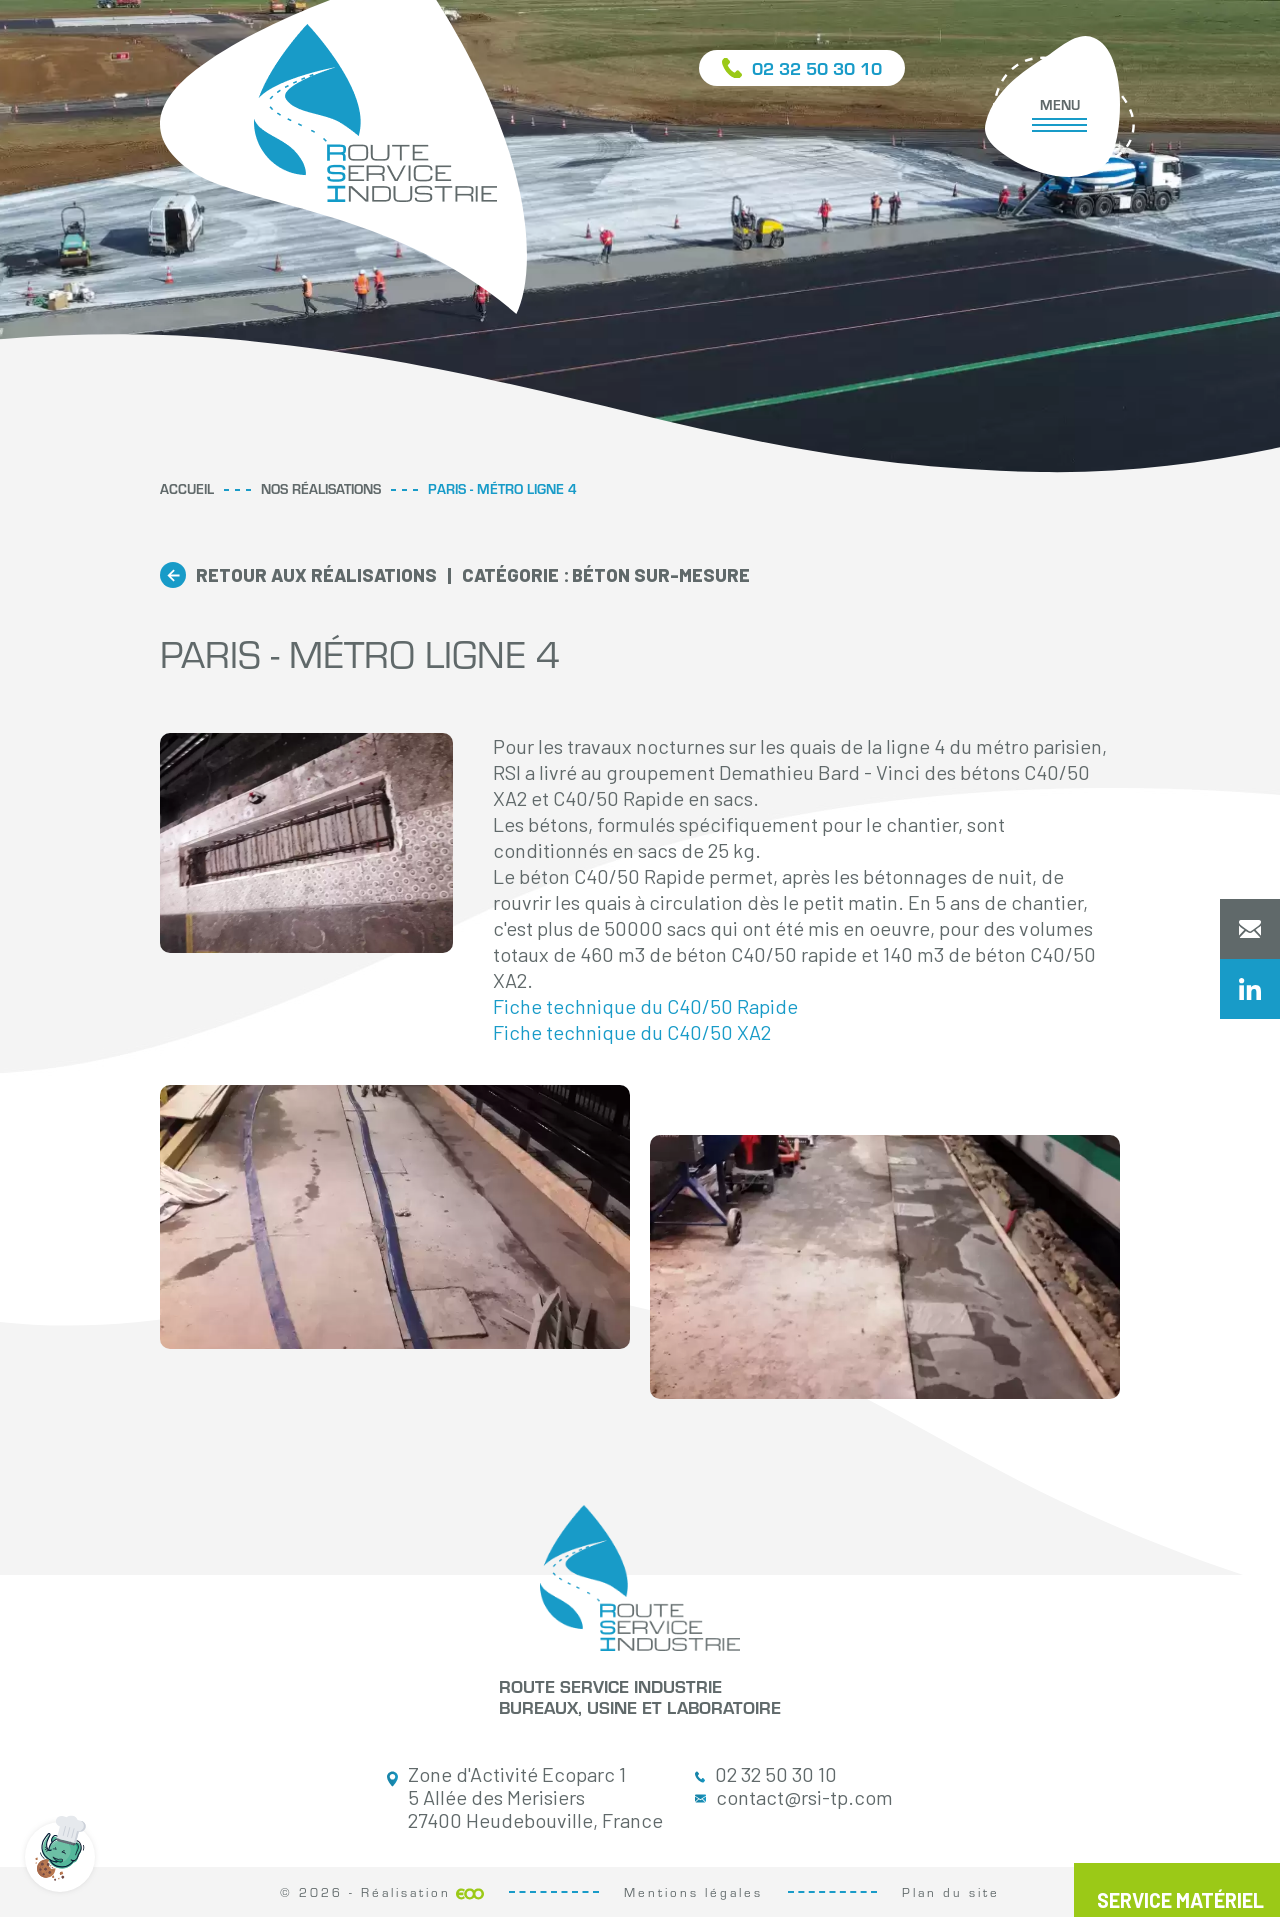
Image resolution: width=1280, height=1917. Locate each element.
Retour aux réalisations (316, 575)
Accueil (187, 488)
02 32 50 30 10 (766, 1774)
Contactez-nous (1250, 929)
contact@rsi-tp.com (794, 1797)
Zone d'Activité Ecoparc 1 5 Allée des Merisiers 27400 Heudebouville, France (525, 1797)
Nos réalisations (321, 488)
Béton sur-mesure (606, 575)
